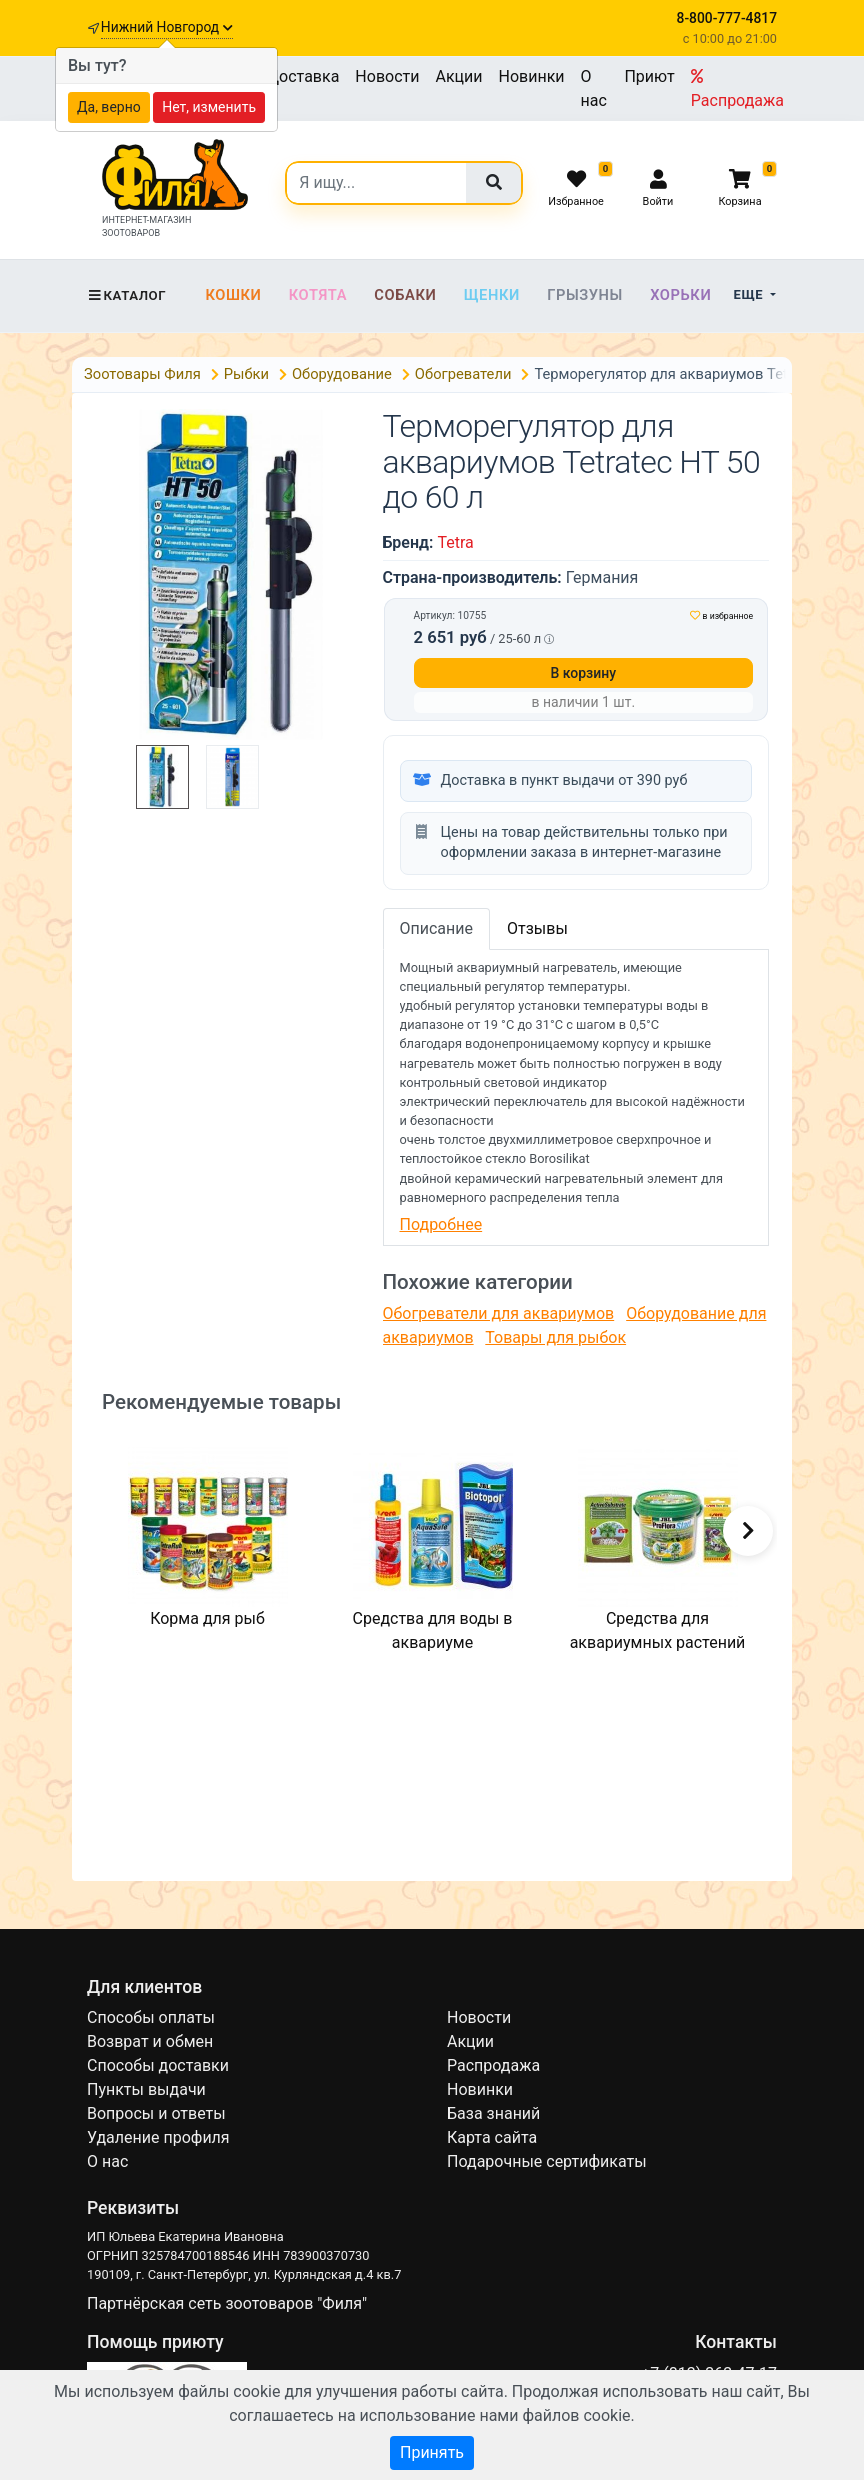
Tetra (455, 542)
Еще (750, 294)
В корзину (583, 673)
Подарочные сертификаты (547, 2161)
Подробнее (441, 1224)
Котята (318, 295)
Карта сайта (492, 2137)
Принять (432, 2452)
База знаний (493, 2113)
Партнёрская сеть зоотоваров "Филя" (227, 2303)
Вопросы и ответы (156, 2113)
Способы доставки (158, 2065)
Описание (437, 928)
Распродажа (737, 89)
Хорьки (680, 295)
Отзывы (537, 928)
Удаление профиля (158, 2137)
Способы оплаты (151, 2017)
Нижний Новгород (167, 27)
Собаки (405, 295)
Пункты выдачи (146, 2089)
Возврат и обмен (150, 2041)
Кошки (233, 295)
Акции (458, 76)
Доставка (303, 76)
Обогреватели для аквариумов (499, 1313)
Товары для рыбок (555, 1337)
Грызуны (585, 295)
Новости (387, 76)
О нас (594, 88)
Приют (649, 76)
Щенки (492, 295)
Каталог (126, 295)
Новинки (532, 76)
